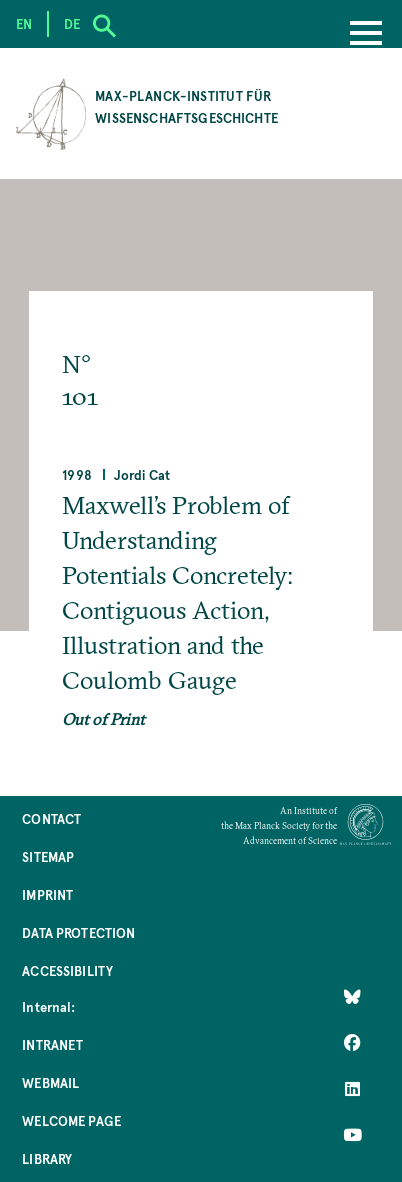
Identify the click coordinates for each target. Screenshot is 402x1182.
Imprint (47, 894)
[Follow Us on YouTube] (352, 1135)
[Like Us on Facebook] (352, 1043)
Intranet (52, 1044)
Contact (51, 818)
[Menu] (366, 35)
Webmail (50, 1082)
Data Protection (78, 932)
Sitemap (48, 856)
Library (47, 1158)
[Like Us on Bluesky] (352, 997)
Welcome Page (71, 1120)
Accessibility (67, 970)
